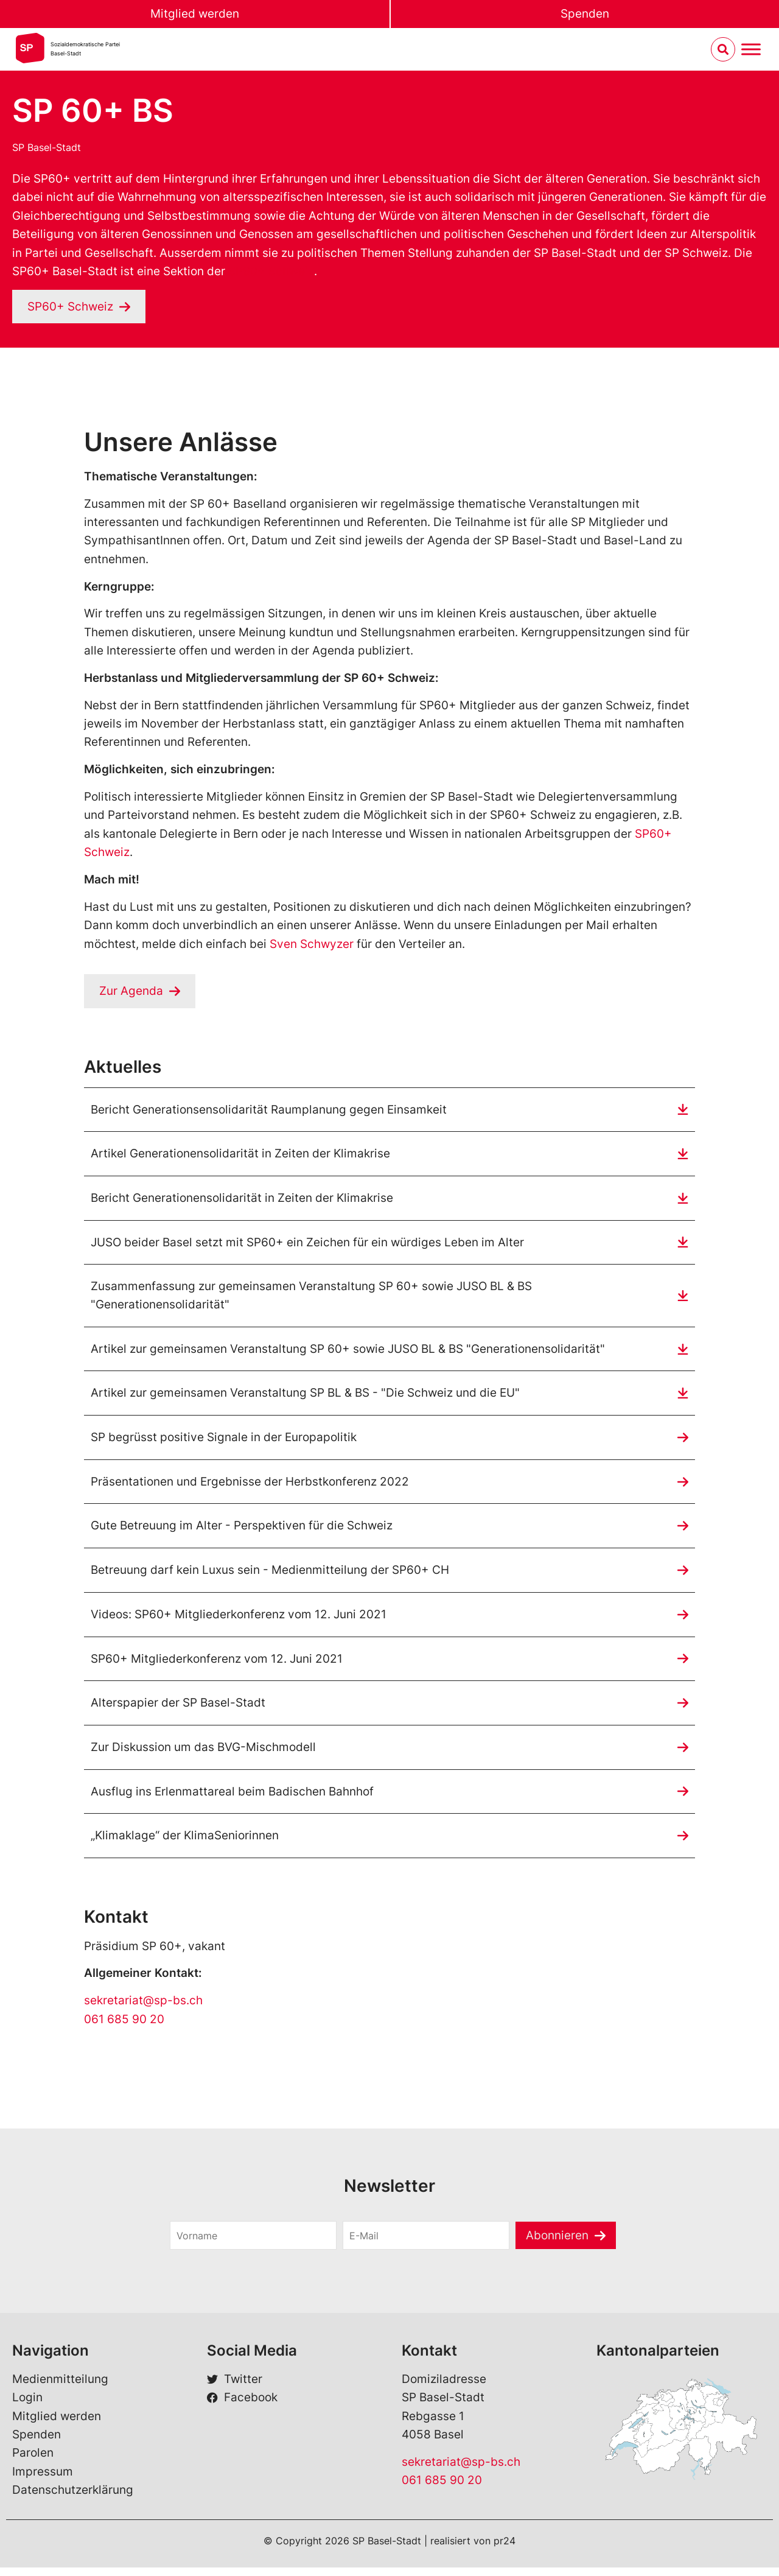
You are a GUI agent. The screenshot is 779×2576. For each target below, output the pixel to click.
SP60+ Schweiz (271, 271)
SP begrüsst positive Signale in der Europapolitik (224, 1441)
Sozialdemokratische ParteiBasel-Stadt (85, 49)
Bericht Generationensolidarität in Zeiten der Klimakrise (242, 1200)
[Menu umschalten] (751, 49)
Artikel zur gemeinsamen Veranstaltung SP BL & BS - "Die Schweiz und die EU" (305, 1397)
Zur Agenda (131, 991)
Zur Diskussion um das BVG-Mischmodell (203, 1754)
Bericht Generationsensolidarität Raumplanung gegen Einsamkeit (269, 1110)
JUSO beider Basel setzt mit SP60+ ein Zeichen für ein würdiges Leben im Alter (307, 1244)
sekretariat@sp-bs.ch (143, 2009)
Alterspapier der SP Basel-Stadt (178, 1709)
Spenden (585, 14)
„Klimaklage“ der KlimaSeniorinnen (185, 1844)
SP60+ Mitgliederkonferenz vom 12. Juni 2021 (217, 1665)
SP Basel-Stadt (46, 147)
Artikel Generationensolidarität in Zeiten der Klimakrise (240, 1155)
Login (27, 2406)
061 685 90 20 (124, 2028)
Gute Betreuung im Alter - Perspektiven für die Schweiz (242, 1531)
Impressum (42, 2480)
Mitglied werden (194, 14)
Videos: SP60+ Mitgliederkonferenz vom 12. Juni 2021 (238, 1620)
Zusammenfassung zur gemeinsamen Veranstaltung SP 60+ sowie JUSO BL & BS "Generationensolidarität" (311, 1298)
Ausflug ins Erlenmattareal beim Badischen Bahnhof (232, 1799)
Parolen (33, 2461)
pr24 (504, 2549)
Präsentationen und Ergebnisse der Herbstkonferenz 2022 (250, 1486)
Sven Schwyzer (312, 944)
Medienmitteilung (60, 2388)
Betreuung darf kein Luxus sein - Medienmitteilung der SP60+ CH (270, 1575)
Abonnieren (557, 2243)
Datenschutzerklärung (72, 2498)
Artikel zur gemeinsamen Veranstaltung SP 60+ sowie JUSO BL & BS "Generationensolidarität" (348, 1352)
